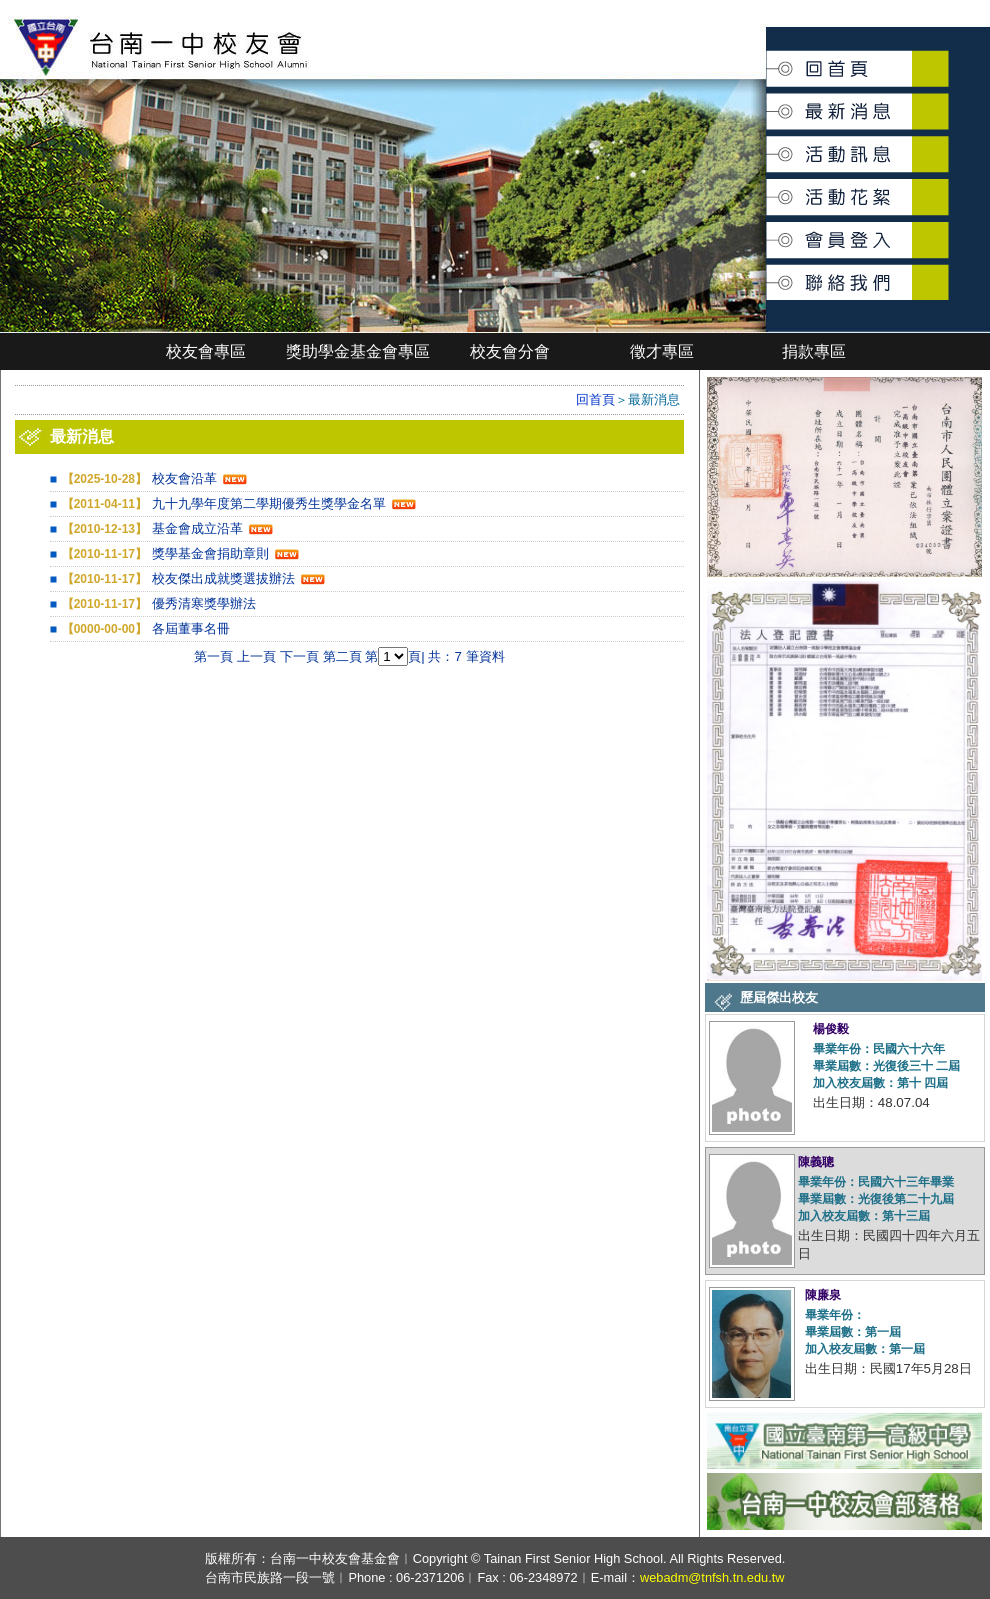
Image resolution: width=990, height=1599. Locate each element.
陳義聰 (816, 1162)
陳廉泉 (823, 1295)
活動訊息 (768, 146)
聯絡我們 (768, 271)
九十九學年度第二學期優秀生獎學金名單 (269, 503)
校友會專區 (206, 351)
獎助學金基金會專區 (358, 351)
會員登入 (768, 231)
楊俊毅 (831, 1029)
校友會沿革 (184, 478)
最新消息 (768, 101)
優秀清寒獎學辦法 (204, 603)
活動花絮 (768, 186)
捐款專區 (814, 351)
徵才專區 (662, 351)
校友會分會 (510, 351)
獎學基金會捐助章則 (210, 553)
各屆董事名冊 (191, 628)
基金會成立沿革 (197, 528)
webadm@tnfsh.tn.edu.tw (712, 1577)
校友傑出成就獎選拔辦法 (223, 578)
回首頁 (767, 61)
